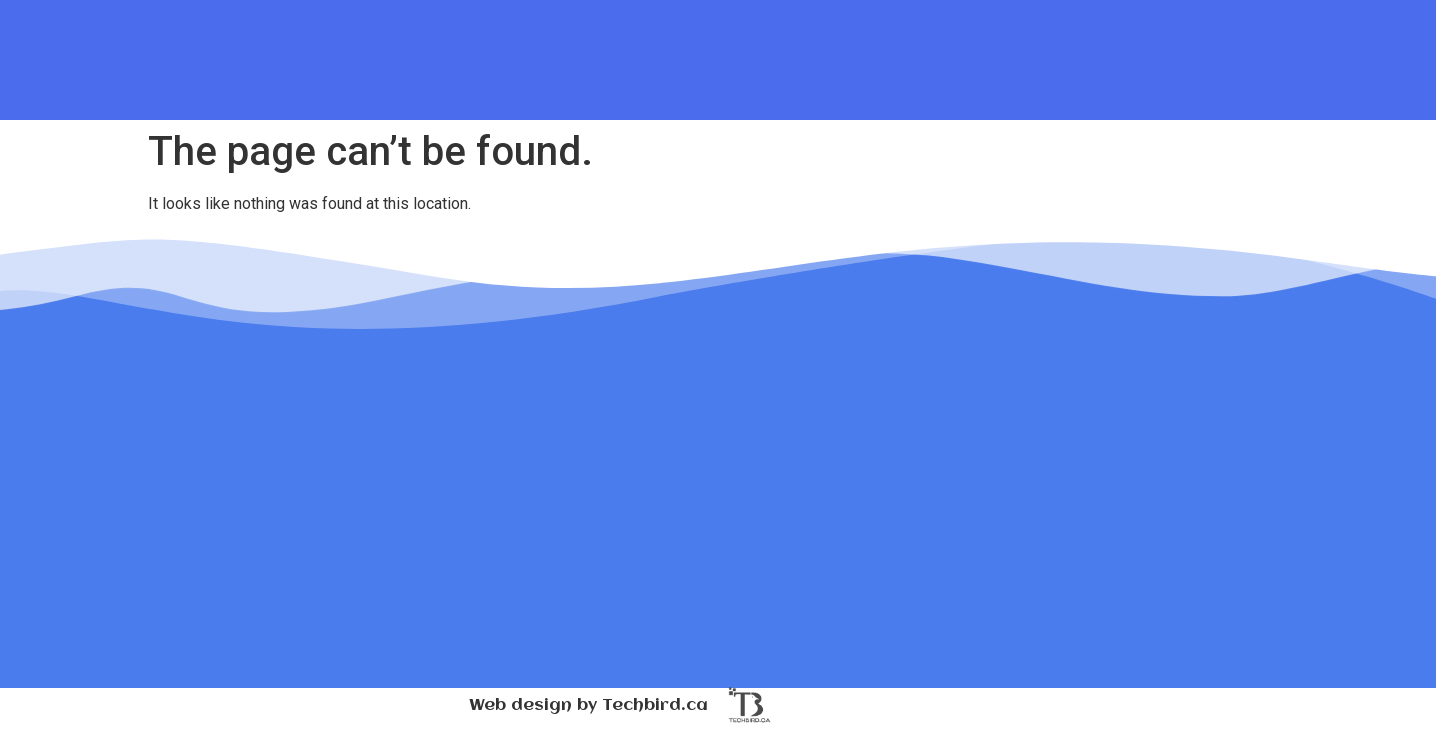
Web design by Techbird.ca (588, 705)
